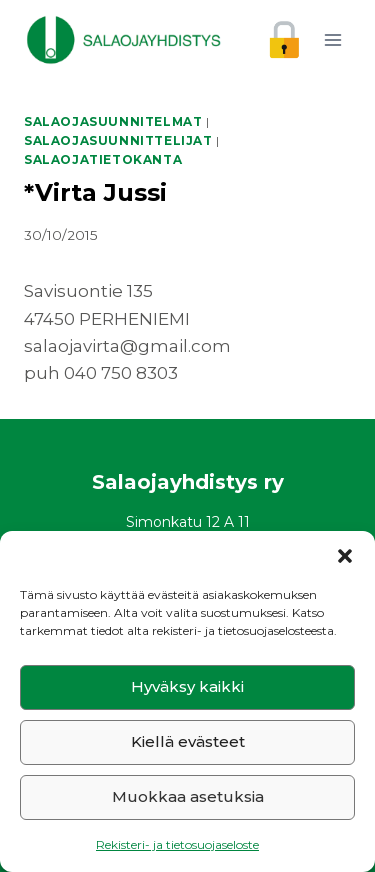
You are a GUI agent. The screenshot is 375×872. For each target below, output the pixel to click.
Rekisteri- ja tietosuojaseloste (177, 844)
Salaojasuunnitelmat (113, 121)
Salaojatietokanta (103, 159)
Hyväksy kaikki (187, 686)
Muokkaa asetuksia (188, 796)
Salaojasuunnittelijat (118, 140)
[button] (345, 556)
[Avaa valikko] (332, 39)
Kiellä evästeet (188, 741)
